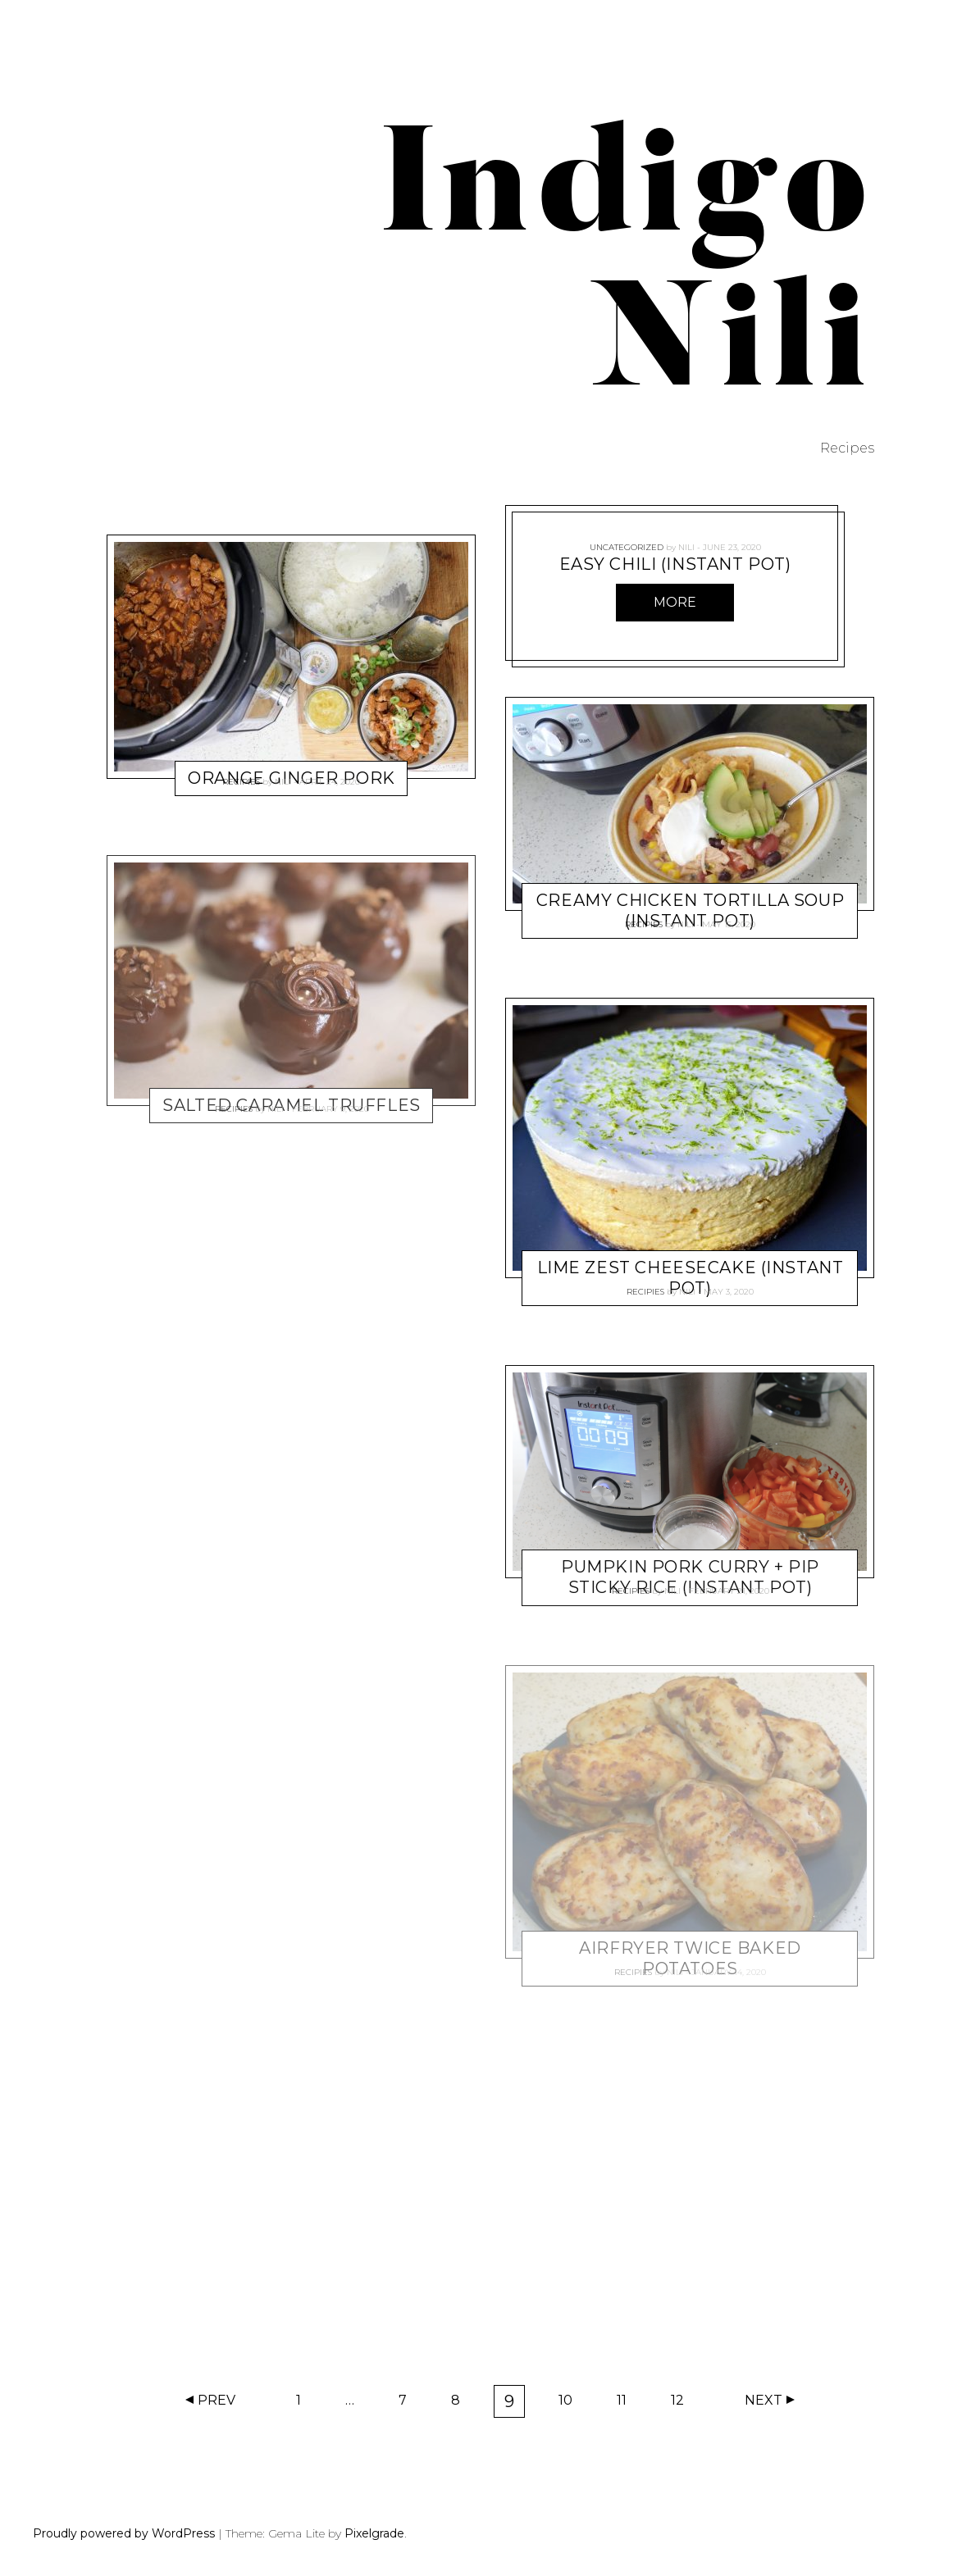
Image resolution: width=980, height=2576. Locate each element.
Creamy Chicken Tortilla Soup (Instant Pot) (689, 910)
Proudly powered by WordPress (124, 2533)
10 (570, 2403)
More (675, 602)
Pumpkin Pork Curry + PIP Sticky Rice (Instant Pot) (690, 1578)
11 (627, 2403)
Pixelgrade (374, 2533)
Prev (216, 2400)
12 (683, 2403)
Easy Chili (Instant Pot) (674, 564)
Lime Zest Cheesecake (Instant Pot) (689, 1278)
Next (763, 2400)
